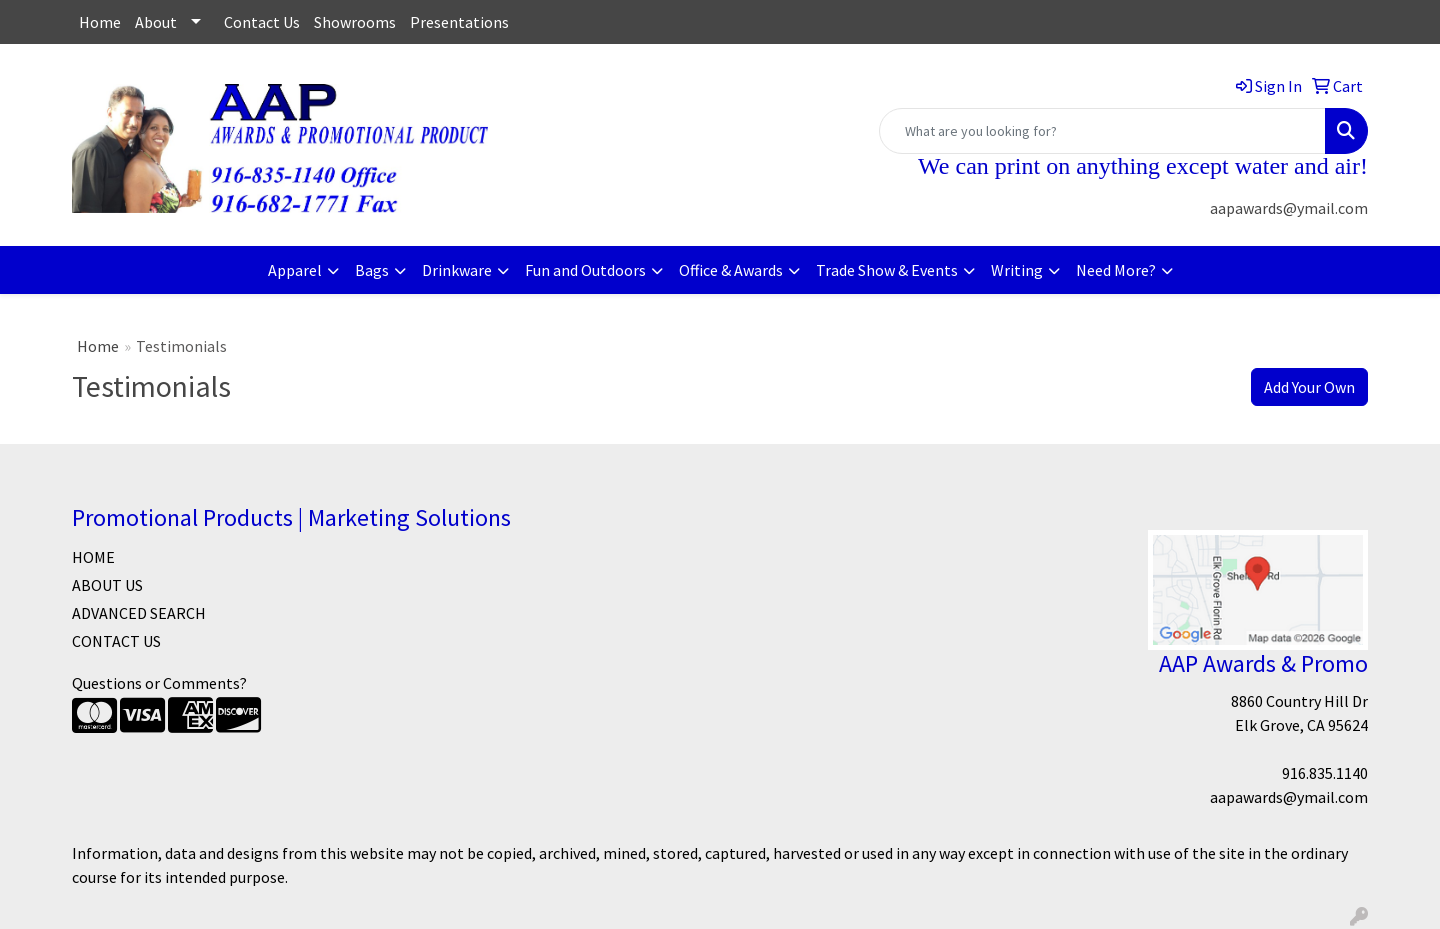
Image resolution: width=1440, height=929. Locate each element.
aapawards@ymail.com (1289, 208)
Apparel (295, 270)
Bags (372, 270)
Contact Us (262, 22)
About (156, 22)
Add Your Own (1309, 387)
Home (100, 22)
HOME (93, 557)
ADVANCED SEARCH (139, 613)
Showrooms (355, 22)
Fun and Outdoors (585, 270)
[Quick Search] (1102, 131)
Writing (1017, 270)
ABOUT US (107, 585)
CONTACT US (116, 641)
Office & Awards (731, 270)
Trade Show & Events (887, 270)
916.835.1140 (1325, 773)
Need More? (1116, 270)
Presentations (459, 22)
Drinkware (457, 270)
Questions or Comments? (159, 683)
